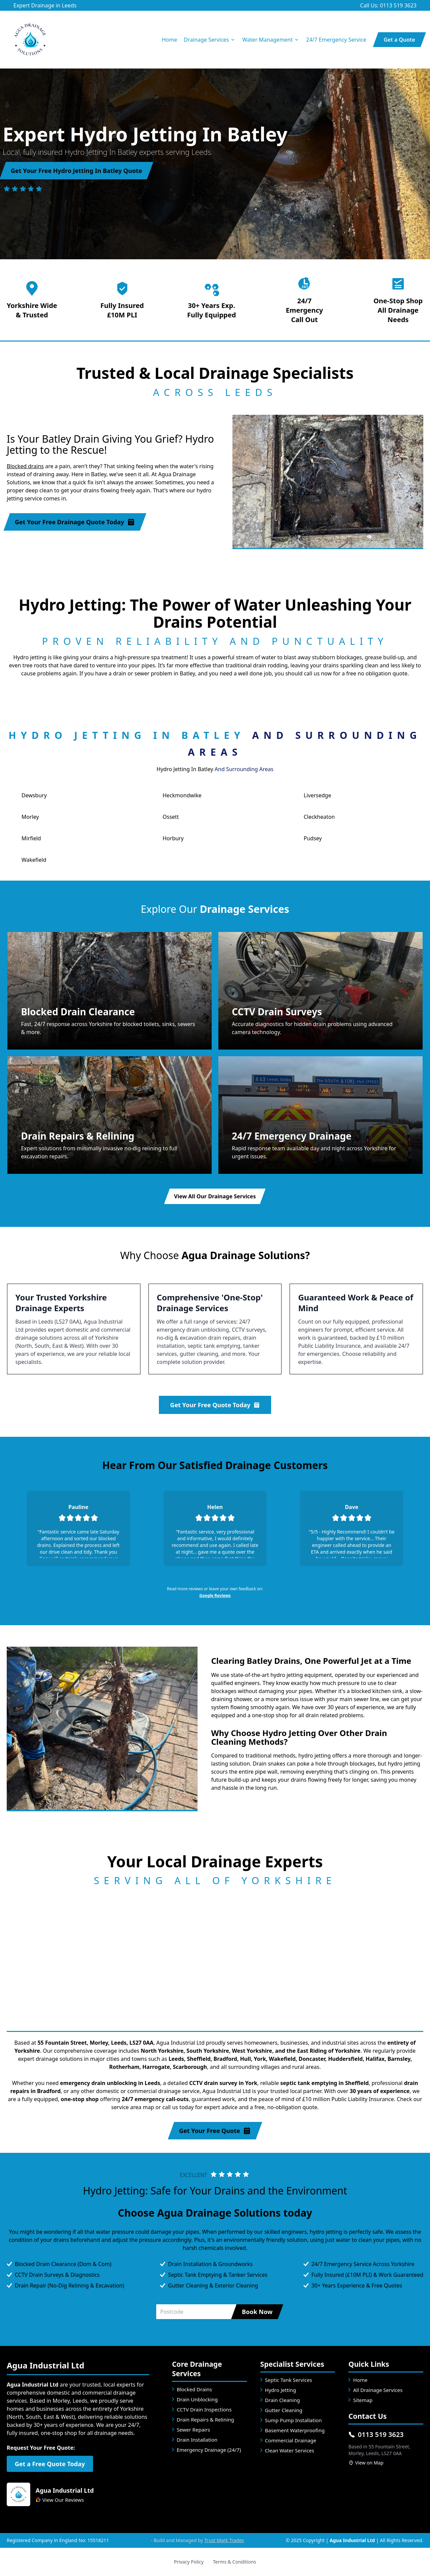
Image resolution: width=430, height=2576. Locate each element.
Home (169, 39)
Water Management (270, 39)
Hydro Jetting (280, 2390)
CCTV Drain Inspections (204, 2409)
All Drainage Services (377, 2390)
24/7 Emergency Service (336, 39)
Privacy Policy (189, 2562)
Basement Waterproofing (295, 2430)
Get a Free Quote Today (50, 2464)
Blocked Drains (194, 2389)
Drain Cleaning (282, 2400)
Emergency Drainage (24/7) (209, 2449)
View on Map (365, 2462)
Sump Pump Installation (293, 2420)
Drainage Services (209, 39)
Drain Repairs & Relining (205, 2419)
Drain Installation (197, 2439)
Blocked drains (25, 466)
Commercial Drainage (290, 2440)
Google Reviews (215, 1595)
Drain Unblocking (197, 2399)
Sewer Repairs (193, 2429)
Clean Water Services (289, 2450)
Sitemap (363, 2400)
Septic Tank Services (288, 2380)
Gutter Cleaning (283, 2410)
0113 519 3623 (375, 2434)
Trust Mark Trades (224, 2540)
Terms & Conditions (234, 2562)
